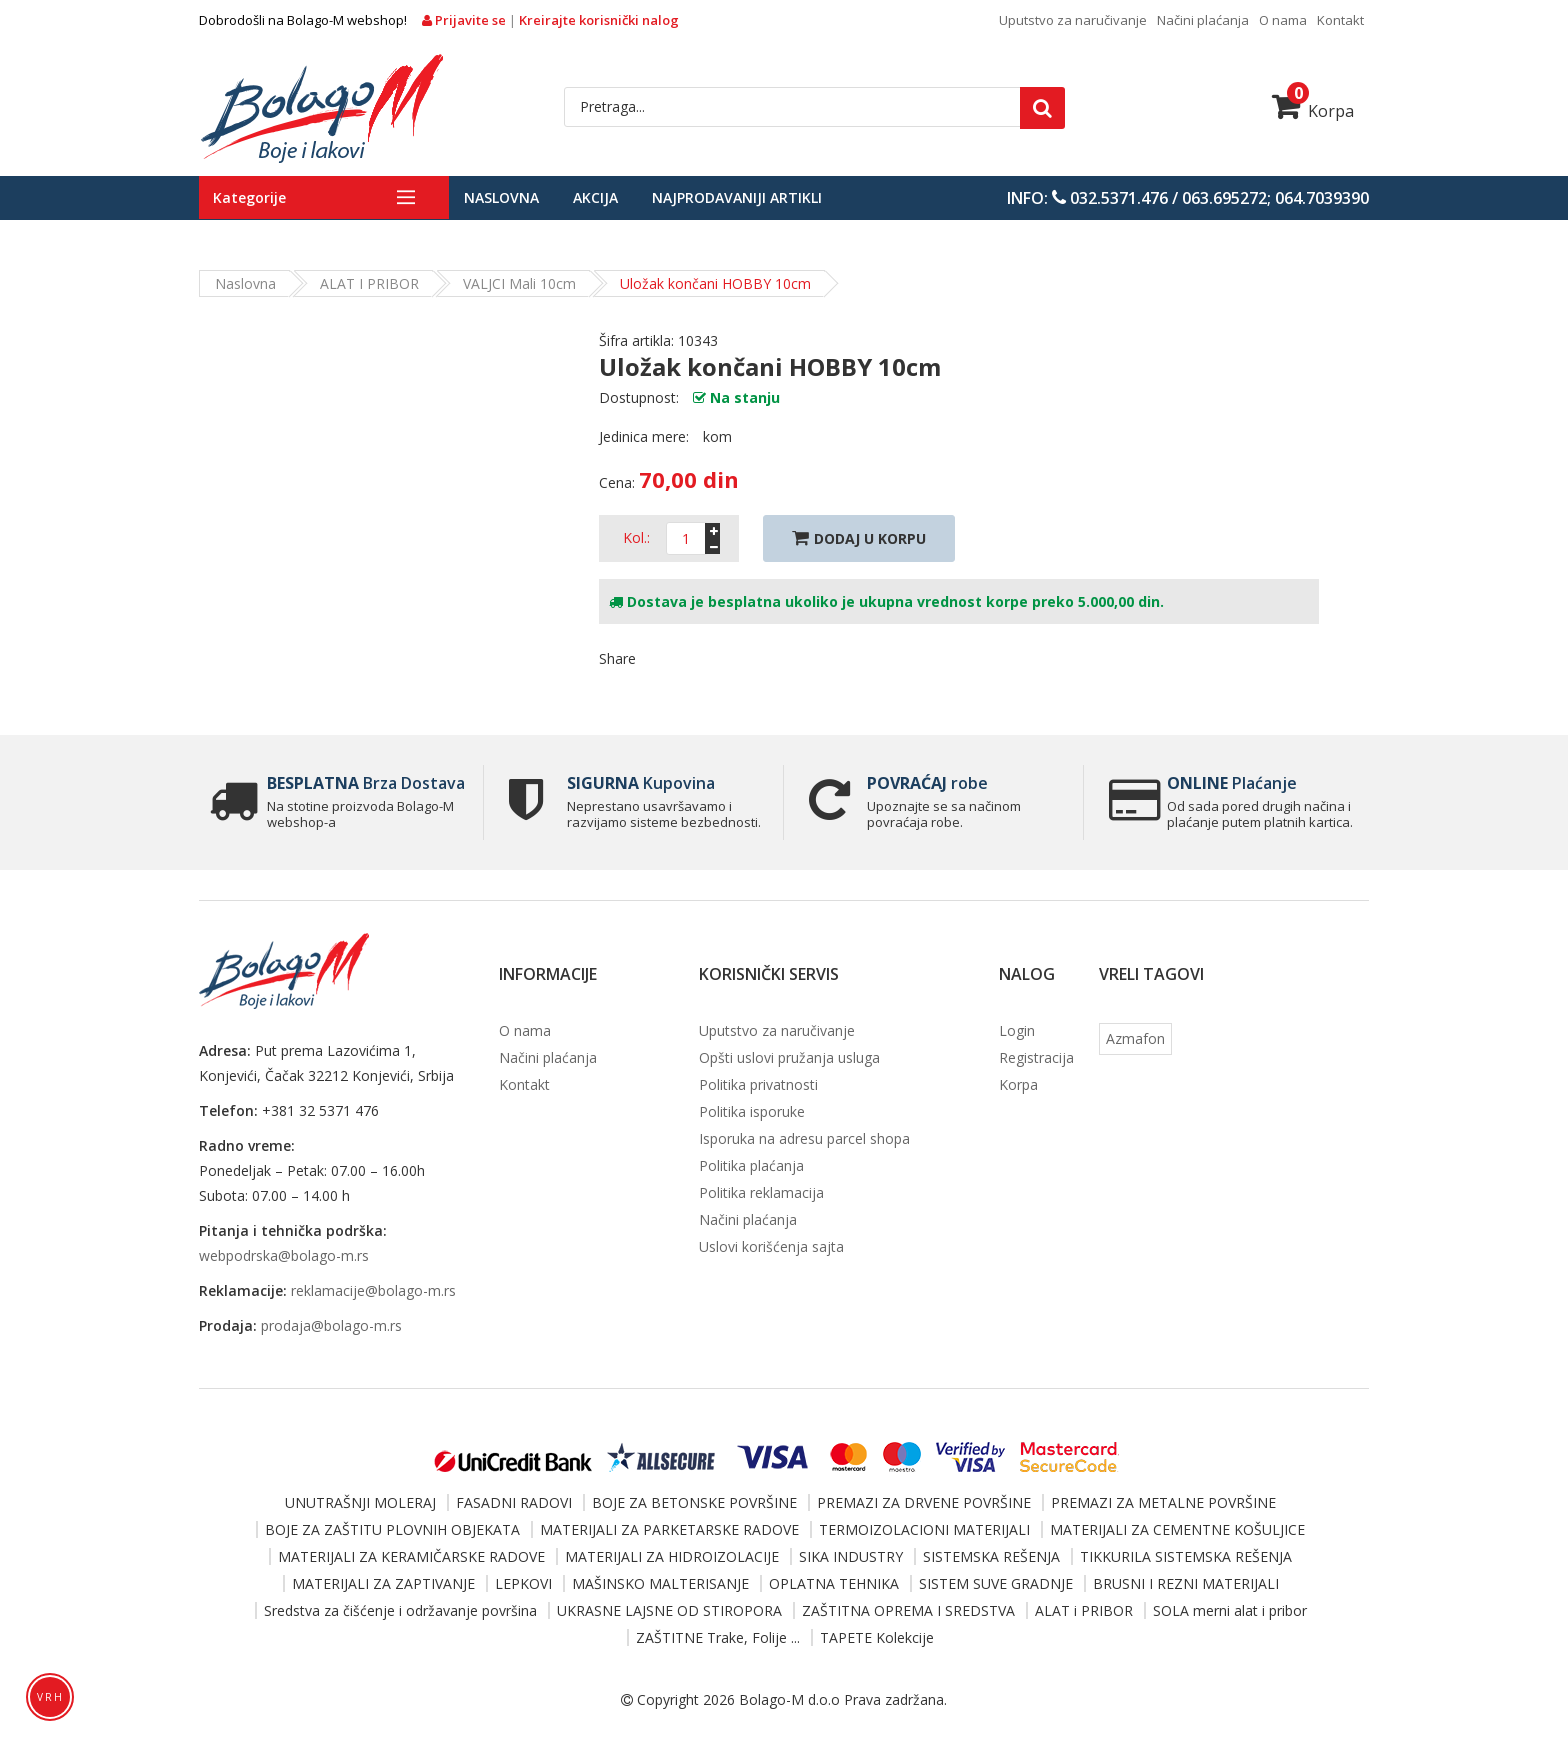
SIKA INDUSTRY (851, 1556)
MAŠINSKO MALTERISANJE (660, 1583)
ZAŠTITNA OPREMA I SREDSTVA (908, 1610)
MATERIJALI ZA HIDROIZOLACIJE (672, 1556)
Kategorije (249, 197)
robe (927, 783)
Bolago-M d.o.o (789, 1699)
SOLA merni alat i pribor (1230, 1610)
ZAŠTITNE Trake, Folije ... (718, 1637)
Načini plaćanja (1203, 20)
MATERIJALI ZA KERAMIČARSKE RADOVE (411, 1556)
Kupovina (641, 783)
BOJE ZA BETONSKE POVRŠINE (694, 1502)
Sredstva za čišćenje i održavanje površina (400, 1610)
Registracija (1036, 1057)
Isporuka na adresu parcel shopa (804, 1138)
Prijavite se (465, 20)
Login (1017, 1030)
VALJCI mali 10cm (519, 283)
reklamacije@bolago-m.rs (373, 1290)
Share (617, 658)
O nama (1283, 20)
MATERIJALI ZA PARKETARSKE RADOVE (669, 1529)
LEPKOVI (523, 1583)
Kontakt (1340, 20)
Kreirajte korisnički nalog (599, 20)
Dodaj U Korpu (859, 538)
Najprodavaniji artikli (737, 197)
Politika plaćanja (751, 1165)
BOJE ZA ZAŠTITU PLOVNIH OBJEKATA (392, 1529)
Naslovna (501, 197)
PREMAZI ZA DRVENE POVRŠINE (924, 1502)
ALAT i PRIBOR (369, 283)
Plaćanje (1232, 783)
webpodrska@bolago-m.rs (284, 1255)
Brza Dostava (366, 783)
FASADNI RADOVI (514, 1502)
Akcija (595, 197)
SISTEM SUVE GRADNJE (996, 1583)
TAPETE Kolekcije (877, 1637)
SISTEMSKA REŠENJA (991, 1556)
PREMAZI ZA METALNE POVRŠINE (1163, 1502)
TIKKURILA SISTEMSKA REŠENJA (1186, 1556)
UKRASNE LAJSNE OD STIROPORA (669, 1610)
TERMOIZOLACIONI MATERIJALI (924, 1529)
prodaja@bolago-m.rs (331, 1325)
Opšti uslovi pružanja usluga (789, 1057)
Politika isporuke (752, 1111)
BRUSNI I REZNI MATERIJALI (1186, 1583)
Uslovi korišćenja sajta (771, 1246)
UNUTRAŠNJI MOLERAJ (360, 1502)
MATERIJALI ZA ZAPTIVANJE (383, 1583)
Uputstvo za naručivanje (1073, 20)
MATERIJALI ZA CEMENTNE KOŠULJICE (1177, 1529)
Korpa (1313, 111)
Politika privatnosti (758, 1084)
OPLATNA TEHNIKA (834, 1583)
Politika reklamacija (761, 1192)
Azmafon (1135, 1038)
